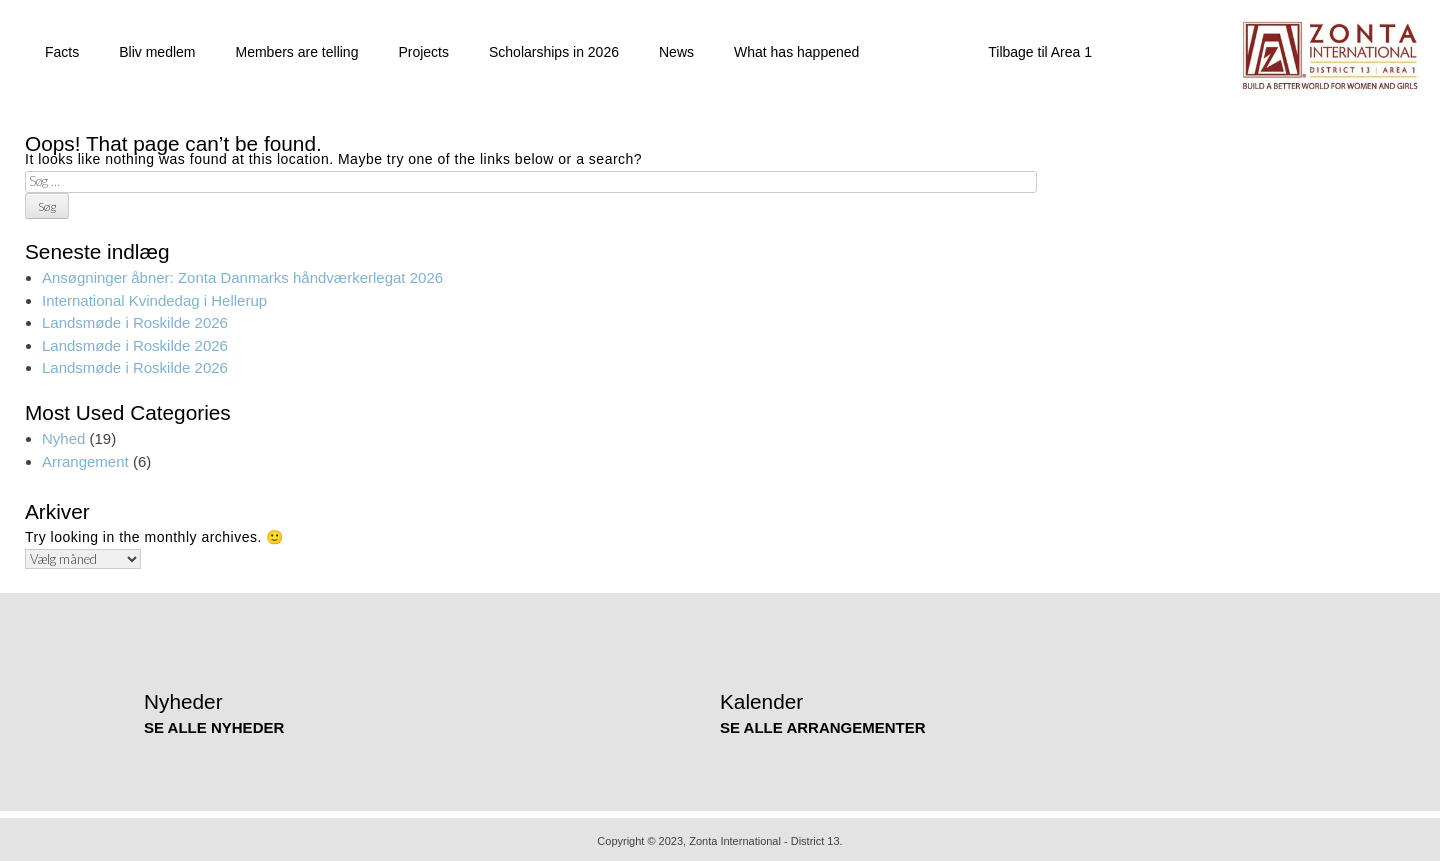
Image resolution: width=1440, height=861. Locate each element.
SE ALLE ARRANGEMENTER (823, 723)
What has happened (796, 49)
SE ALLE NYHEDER (214, 723)
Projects (423, 49)
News (676, 49)
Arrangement (85, 457)
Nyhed (63, 435)
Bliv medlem (157, 49)
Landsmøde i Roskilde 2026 (135, 319)
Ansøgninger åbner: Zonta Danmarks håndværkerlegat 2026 (242, 274)
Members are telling (296, 49)
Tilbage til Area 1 (1040, 49)
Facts (62, 49)
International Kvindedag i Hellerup (154, 296)
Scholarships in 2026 (554, 49)
